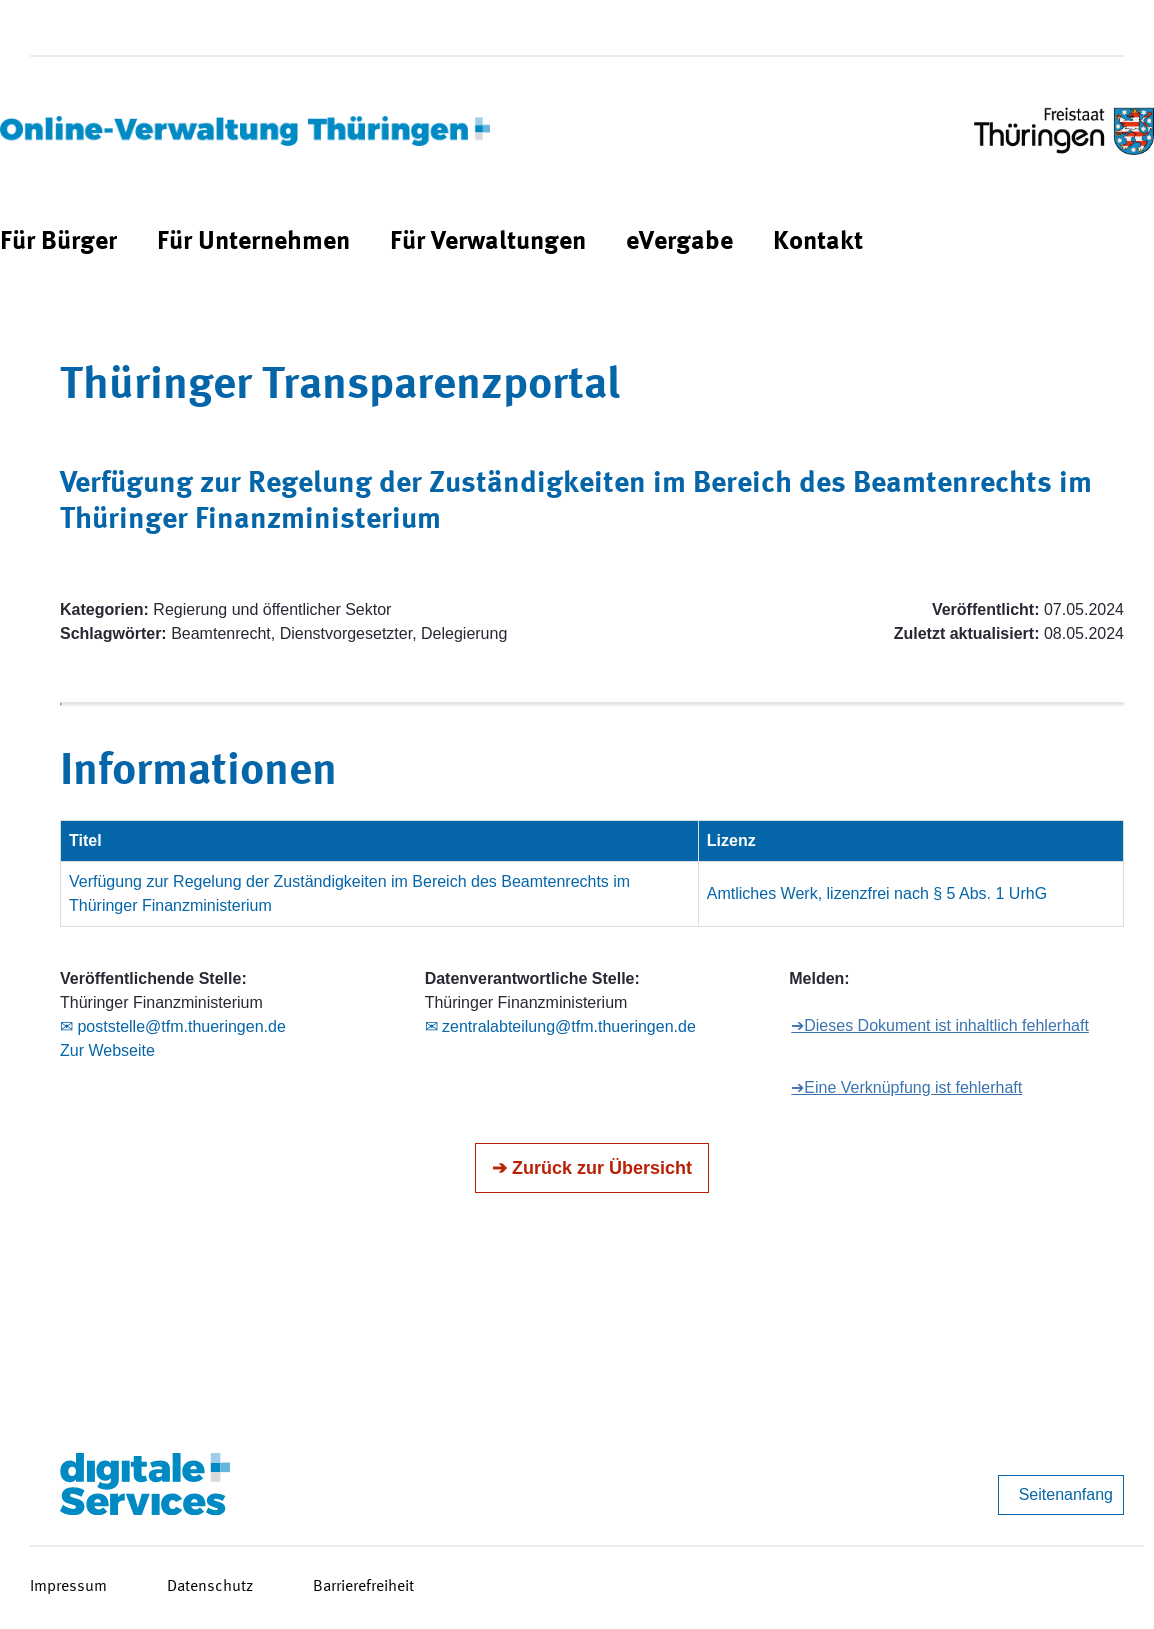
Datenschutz (210, 1587)
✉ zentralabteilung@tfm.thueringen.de (560, 1026)
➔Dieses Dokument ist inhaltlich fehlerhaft (940, 1025)
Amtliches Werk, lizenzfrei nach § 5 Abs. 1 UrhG (877, 893)
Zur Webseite (107, 1050)
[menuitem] (58, 242)
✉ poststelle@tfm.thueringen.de (173, 1026)
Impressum (68, 1587)
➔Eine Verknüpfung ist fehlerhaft (906, 1087)
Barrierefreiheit (363, 1587)
